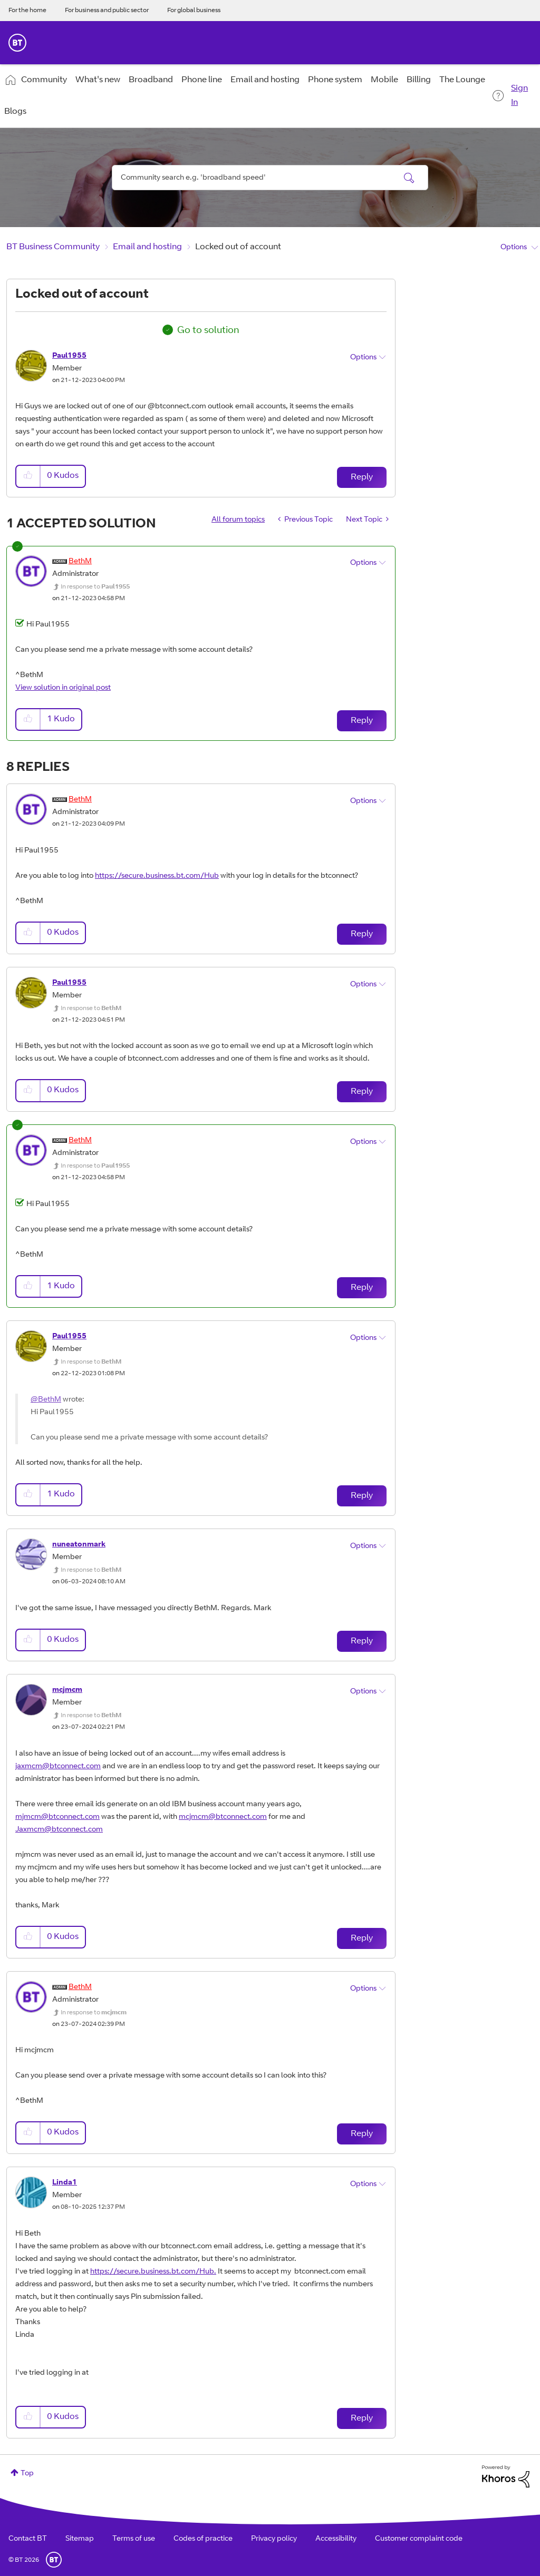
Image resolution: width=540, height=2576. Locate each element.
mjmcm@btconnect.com (57, 1817)
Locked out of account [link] (238, 247)
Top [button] (27, 2473)
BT (54, 2560)
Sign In (519, 95)
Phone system (335, 80)
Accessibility (335, 2539)
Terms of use (133, 2539)
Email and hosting (265, 80)
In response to (95, 587)
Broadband (151, 80)
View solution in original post (63, 688)
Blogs (15, 111)
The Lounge (462, 80)
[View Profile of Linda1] (64, 2183)
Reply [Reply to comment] (362, 721)
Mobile (384, 80)
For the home (27, 10)
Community (44, 80)
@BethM (46, 1400)
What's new (97, 80)
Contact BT (27, 2539)
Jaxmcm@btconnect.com (59, 1830)
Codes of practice (203, 2539)
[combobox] (270, 177)
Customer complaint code (418, 2539)
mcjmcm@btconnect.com (223, 1817)
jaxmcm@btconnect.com (58, 1766)
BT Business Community (53, 247)
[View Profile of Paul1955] (69, 356)
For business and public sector (107, 10)
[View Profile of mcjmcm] (67, 1690)
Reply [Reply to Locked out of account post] (362, 477)
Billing (419, 80)
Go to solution (208, 331)
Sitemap (79, 2539)
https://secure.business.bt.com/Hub (157, 876)
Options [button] (513, 247)
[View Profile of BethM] (80, 561)
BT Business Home (17, 43)
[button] (28, 476)
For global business (193, 10)
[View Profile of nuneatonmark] (78, 1545)
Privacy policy (274, 2539)
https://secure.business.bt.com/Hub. (153, 2272)
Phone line (201, 80)
